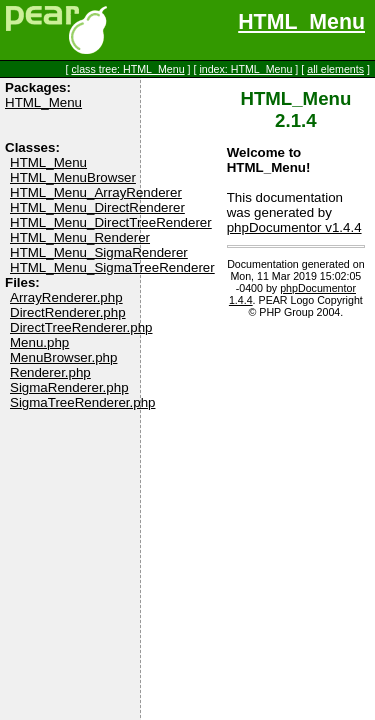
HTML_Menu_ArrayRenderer (96, 192)
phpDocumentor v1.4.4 (294, 227)
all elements (335, 69)
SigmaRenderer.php (69, 387)
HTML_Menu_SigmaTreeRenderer (112, 267)
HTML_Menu (301, 22)
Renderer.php (50, 372)
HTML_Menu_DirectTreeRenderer (111, 222)
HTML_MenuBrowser (73, 177)
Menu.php (39, 342)
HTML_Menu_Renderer (80, 237)
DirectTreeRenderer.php (81, 327)
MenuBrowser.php (63, 357)
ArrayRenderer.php (66, 297)
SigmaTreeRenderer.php (82, 402)
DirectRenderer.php (68, 312)
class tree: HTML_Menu (127, 69)
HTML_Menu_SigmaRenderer (99, 252)
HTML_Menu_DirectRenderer (97, 207)
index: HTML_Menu (245, 69)
